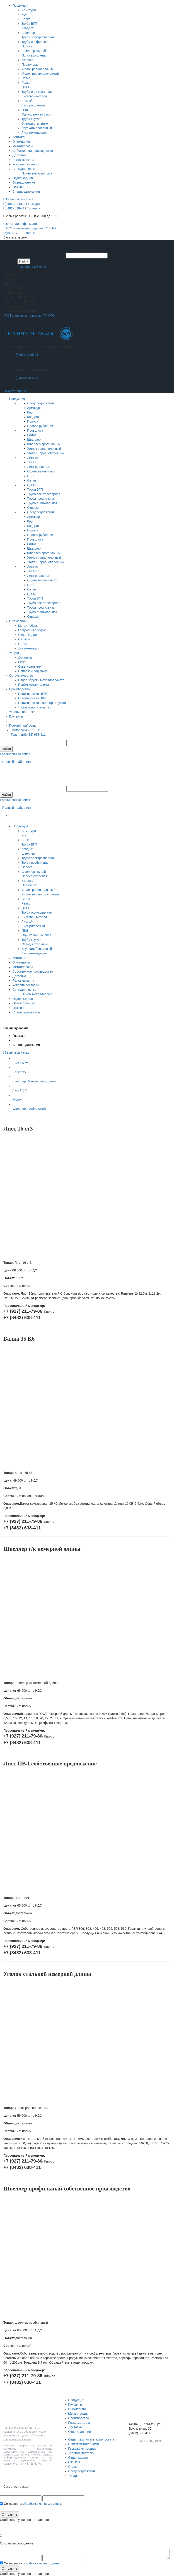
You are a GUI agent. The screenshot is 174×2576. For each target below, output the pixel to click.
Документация (28, 648)
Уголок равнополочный (38, 69)
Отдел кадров (22, 178)
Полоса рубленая (34, 55)
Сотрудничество (24, 169)
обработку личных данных (42, 2503)
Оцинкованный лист (36, 114)
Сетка (26, 78)
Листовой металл (34, 96)
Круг (25, 14)
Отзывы (18, 187)
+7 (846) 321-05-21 (24, 354)
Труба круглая (32, 119)
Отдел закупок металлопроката (91, 2439)
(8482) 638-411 (21, 208)
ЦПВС (26, 87)
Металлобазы (22, 146)
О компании (21, 141)
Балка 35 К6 (22, 1072)
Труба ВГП (29, 23)
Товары (73, 2476)
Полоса (27, 46)
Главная (18, 1035)
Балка (26, 19)
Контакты (19, 137)
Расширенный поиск (32, 266)
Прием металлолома (37, 173)
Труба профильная (35, 42)
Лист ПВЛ (20, 1090)
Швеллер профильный (43, 444)
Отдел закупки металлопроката (41, 680)
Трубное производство (34, 707)
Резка (22, 662)
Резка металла (23, 160)
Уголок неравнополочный (40, 73)
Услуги (14, 653)
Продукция (20, 5)
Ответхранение (23, 182)
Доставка (19, 155)
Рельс (26, 82)
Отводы (33, 507)
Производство (19, 689)
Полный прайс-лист (23, 725)
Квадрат (28, 28)
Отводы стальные (35, 123)
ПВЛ (25, 110)
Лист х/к (27, 101)
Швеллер (28, 32)
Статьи (23, 644)
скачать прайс (15, 391)
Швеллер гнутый (34, 51)
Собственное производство (32, 150)
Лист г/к (32, 458)
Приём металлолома (33, 684)
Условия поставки (25, 164)
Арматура (29, 10)
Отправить (9, 2514)
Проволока (30, 64)
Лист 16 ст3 (20, 1063)
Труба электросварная (38, 37)
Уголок (17, 1099)
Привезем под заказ (33, 671)
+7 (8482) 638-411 (24, 378)
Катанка (27, 60)
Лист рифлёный (33, 105)
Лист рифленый (39, 467)
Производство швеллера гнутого (42, 703)
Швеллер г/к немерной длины (35, 1081)
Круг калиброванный (37, 128)
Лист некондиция (34, 132)
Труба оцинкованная (37, 91)
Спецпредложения (26, 191)
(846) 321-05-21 (21, 204)
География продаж (32, 630)
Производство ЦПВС (33, 694)
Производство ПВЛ (32, 698)
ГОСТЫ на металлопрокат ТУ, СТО (29, 315)
